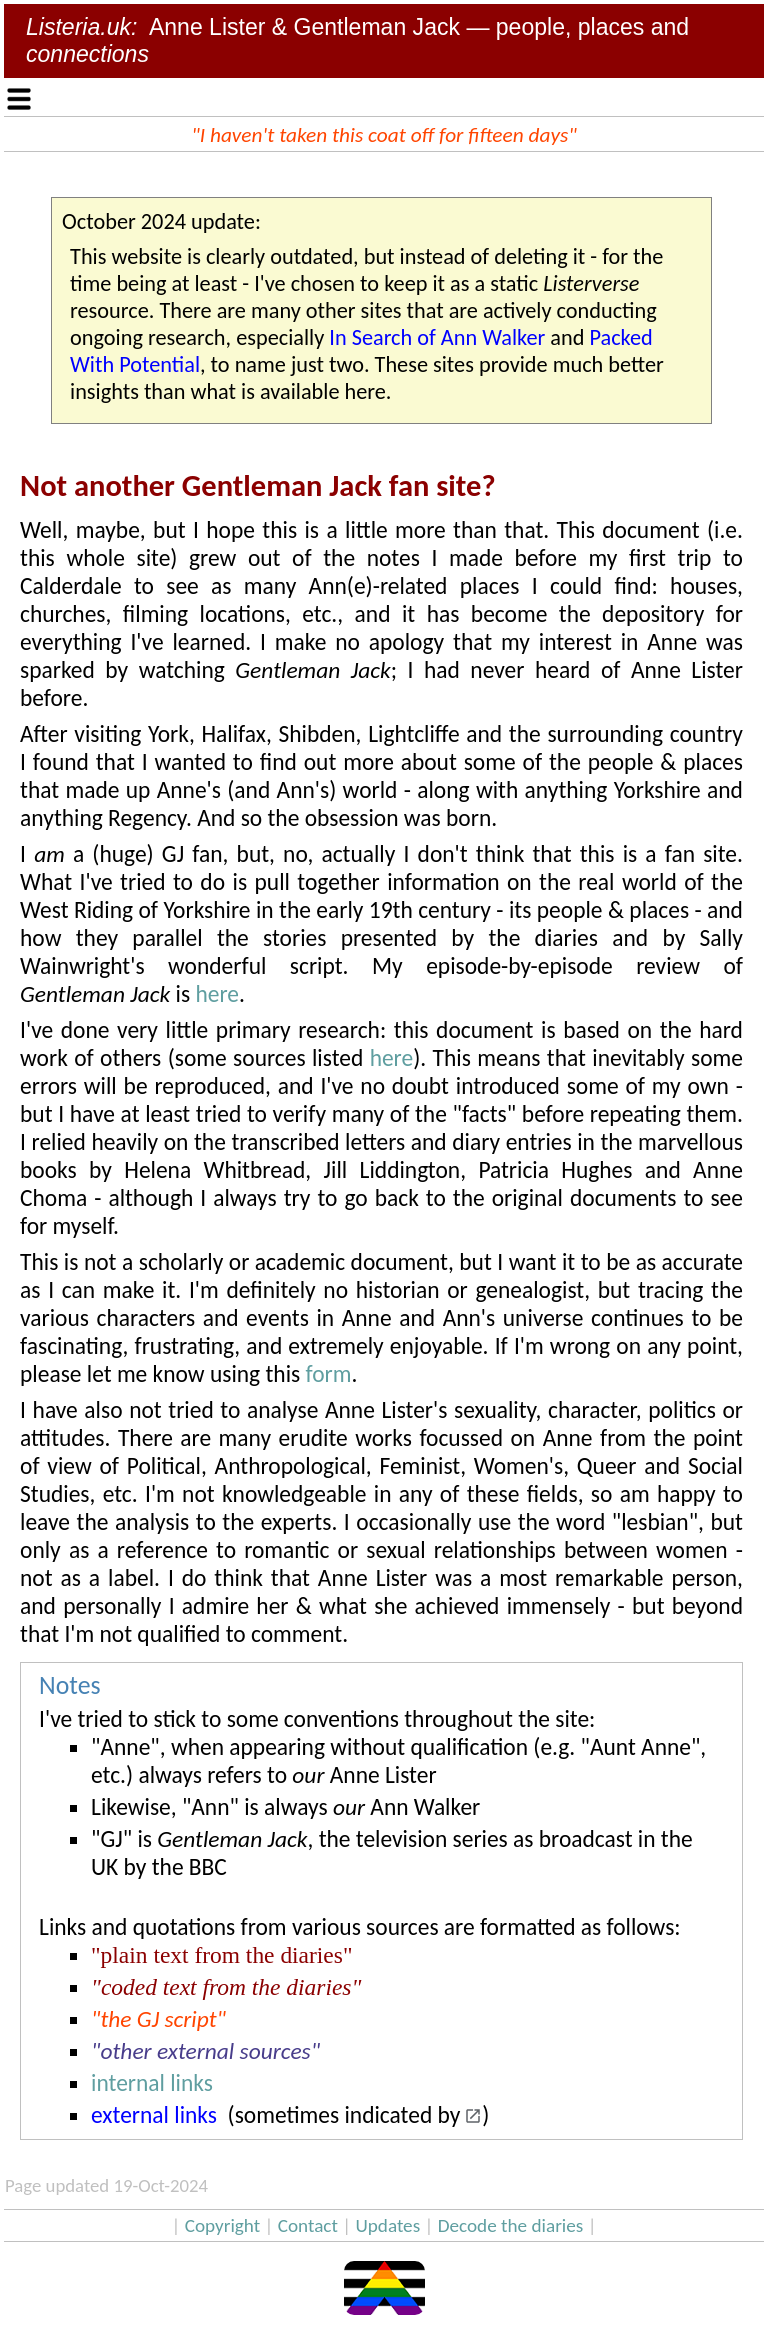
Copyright (222, 2225)
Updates (387, 2225)
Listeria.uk (78, 27)
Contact (308, 2225)
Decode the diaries (511, 2225)
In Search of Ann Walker (437, 337)
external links (154, 2115)
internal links (152, 2083)
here (217, 994)
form (329, 1374)
